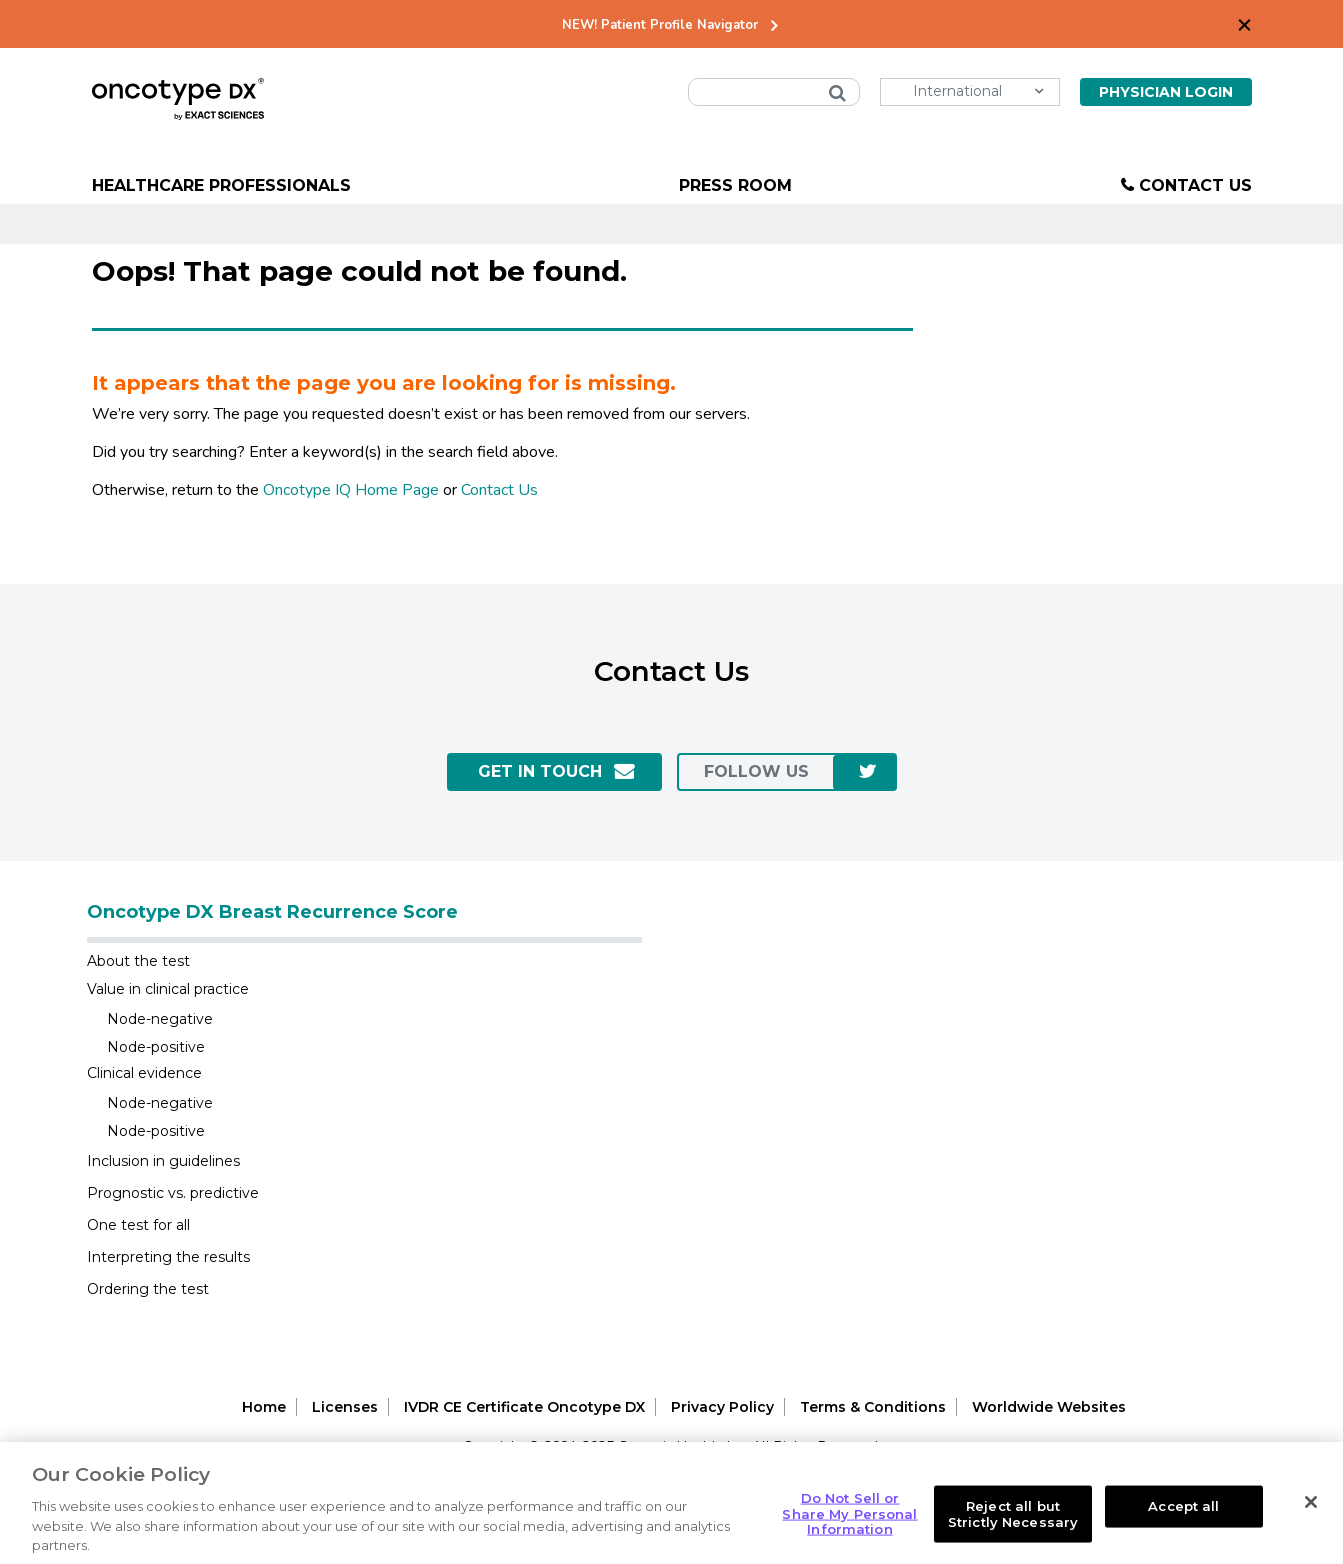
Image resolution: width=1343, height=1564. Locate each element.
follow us (756, 771)
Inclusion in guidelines (163, 1161)
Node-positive (156, 1047)
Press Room (735, 185)
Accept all (1183, 1519)
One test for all (138, 1225)
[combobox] (774, 92)
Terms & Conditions (873, 1407)
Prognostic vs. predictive (173, 1193)
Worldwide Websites (1049, 1407)
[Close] (1311, 1516)
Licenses (345, 1407)
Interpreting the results (168, 1257)
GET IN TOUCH (540, 771)
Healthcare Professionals (221, 185)
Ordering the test (148, 1289)
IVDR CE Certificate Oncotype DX (524, 1407)
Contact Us (1195, 185)
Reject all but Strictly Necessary (1013, 1527)
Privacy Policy (722, 1407)
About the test (138, 961)
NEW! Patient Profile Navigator (660, 25)
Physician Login (1166, 92)
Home (264, 1407)
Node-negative (160, 1019)
